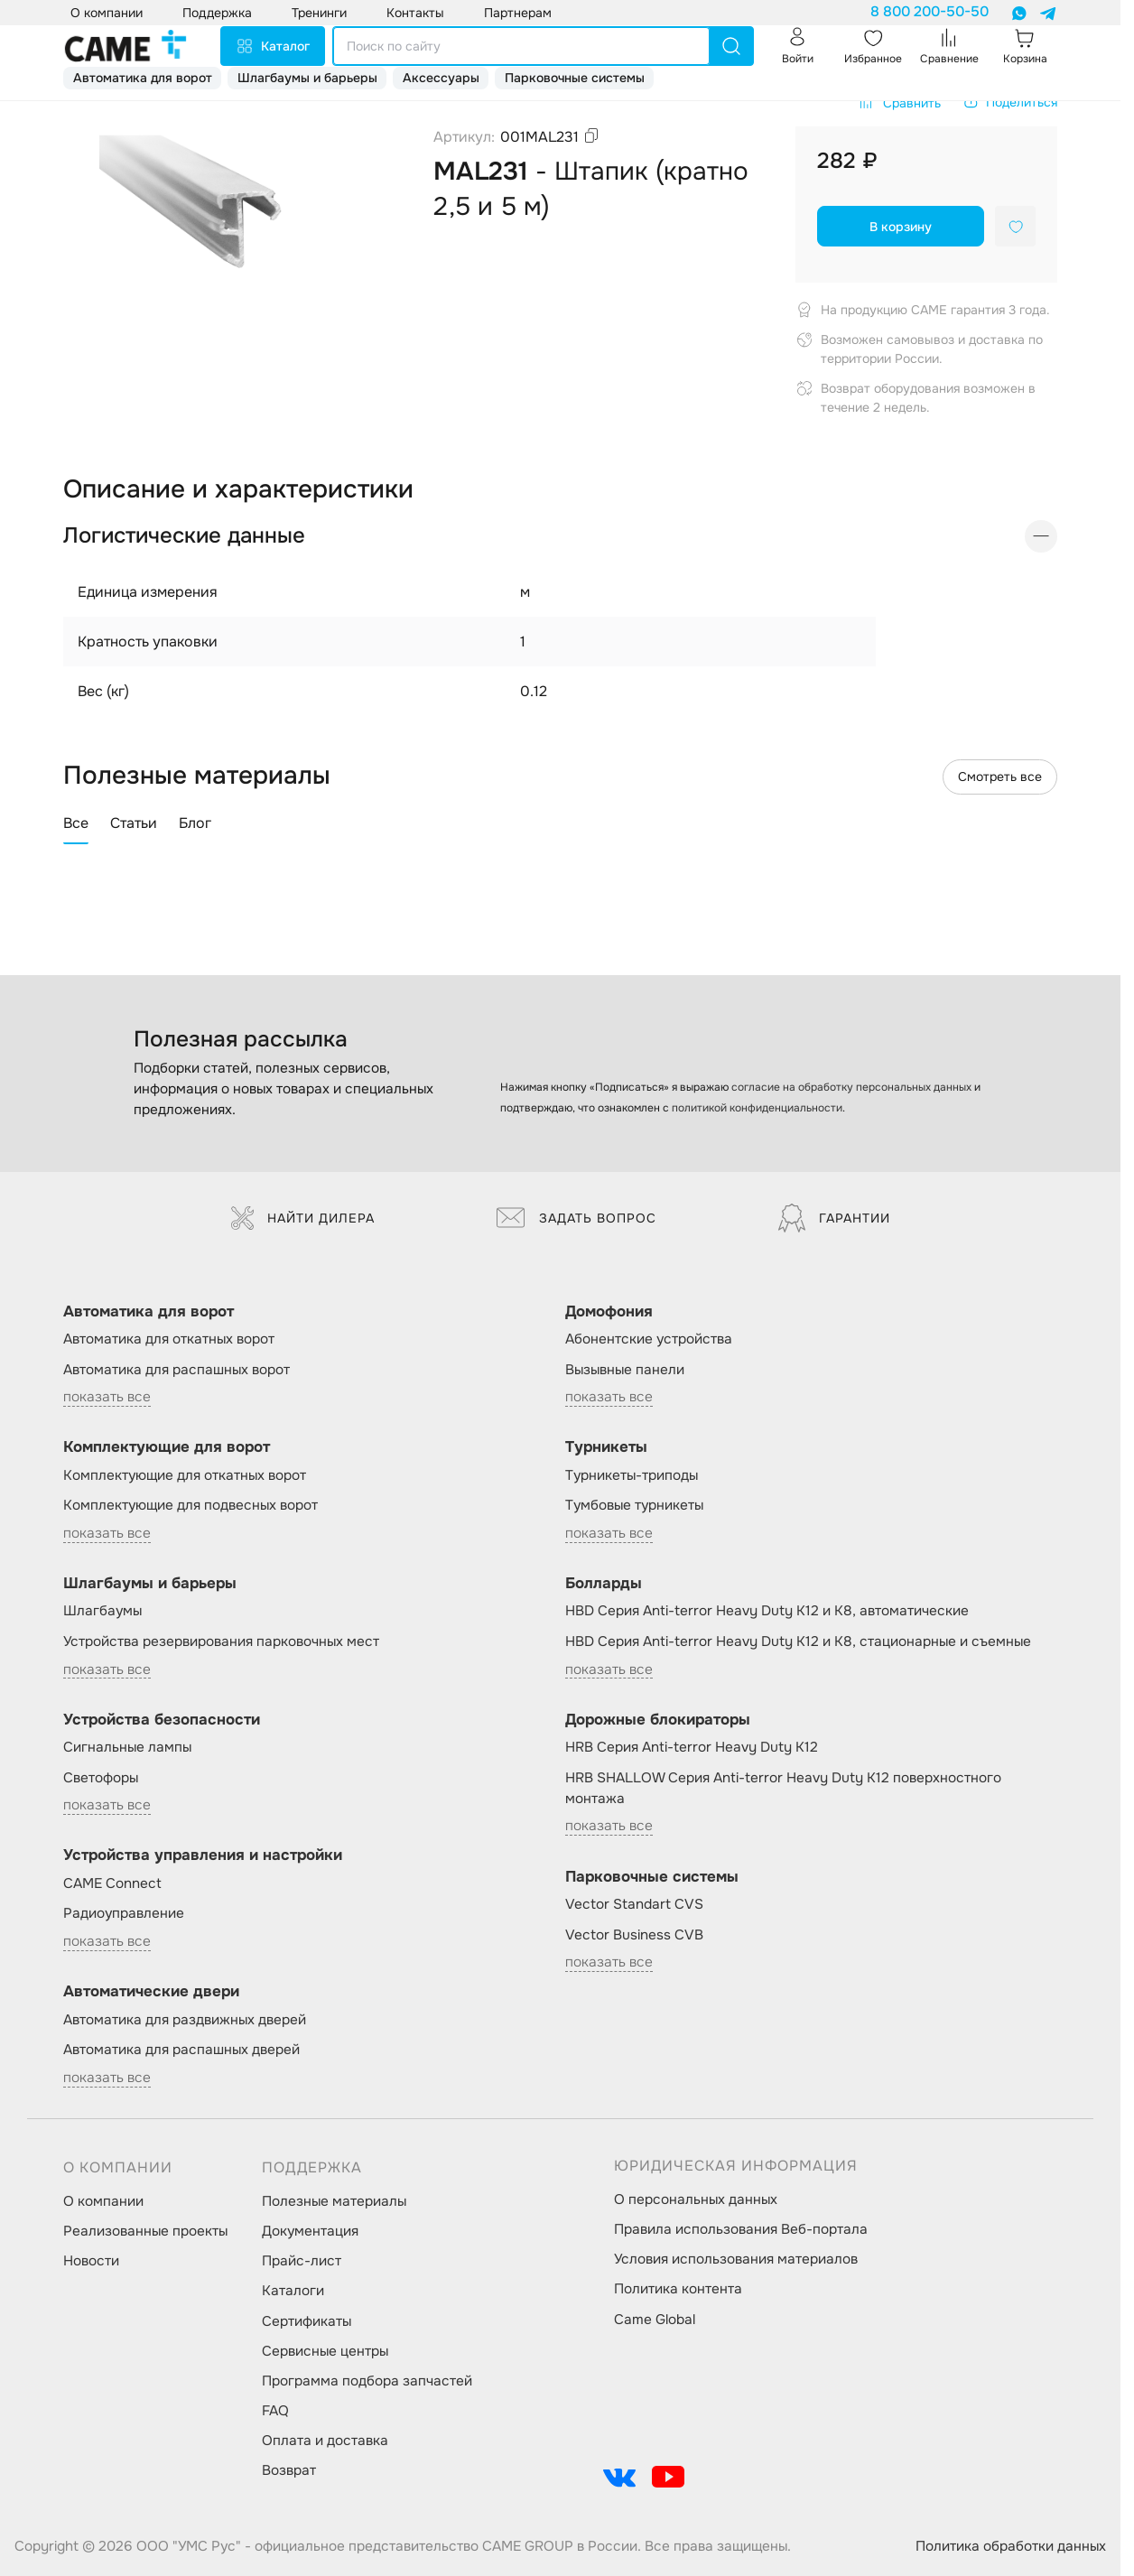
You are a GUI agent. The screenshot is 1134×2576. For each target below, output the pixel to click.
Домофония (609, 1311)
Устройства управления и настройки (202, 1855)
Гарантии (834, 1218)
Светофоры (100, 1778)
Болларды (603, 1583)
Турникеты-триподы (631, 1475)
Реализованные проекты (145, 2231)
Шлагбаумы (102, 1611)
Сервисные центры (325, 2351)
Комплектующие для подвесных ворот (190, 1505)
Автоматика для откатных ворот (168, 1339)
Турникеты (606, 1446)
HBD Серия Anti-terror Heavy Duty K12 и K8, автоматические (767, 1611)
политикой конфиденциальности (757, 1108)
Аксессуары (441, 78)
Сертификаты (306, 2321)
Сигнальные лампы (127, 1747)
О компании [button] (106, 13)
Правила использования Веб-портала (741, 2229)
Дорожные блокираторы (657, 1719)
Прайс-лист (301, 2261)
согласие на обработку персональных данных (851, 1087)
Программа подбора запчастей (367, 2381)
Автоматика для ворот (142, 78)
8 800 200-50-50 (929, 12)
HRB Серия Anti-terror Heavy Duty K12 (691, 1747)
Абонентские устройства (648, 1339)
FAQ (275, 2411)
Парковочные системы (575, 78)
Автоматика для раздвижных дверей (184, 2020)
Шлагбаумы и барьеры (307, 78)
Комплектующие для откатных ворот (184, 1475)
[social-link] (619, 2477)
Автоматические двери (151, 1991)
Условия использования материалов (736, 2259)
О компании (103, 2201)
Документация (310, 2231)
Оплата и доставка (325, 2441)
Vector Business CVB (634, 1935)
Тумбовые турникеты (634, 1505)
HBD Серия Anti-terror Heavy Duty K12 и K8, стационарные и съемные (798, 1641)
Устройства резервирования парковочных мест (221, 1641)
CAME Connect (112, 1883)
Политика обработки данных (1011, 2546)
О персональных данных (695, 2199)
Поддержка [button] (217, 13)
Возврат (289, 2470)
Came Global (654, 2320)
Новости (91, 2261)
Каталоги (293, 2291)
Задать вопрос (576, 1218)
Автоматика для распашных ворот (176, 1370)
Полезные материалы (334, 2201)
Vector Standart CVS (634, 1904)
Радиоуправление (123, 1913)
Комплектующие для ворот (166, 1446)
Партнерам (518, 13)
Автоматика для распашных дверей (181, 2050)
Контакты (415, 13)
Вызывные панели (624, 1370)
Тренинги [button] (319, 13)
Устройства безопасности (161, 1719)
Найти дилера (303, 1218)
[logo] (125, 46)
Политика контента (678, 2289)
